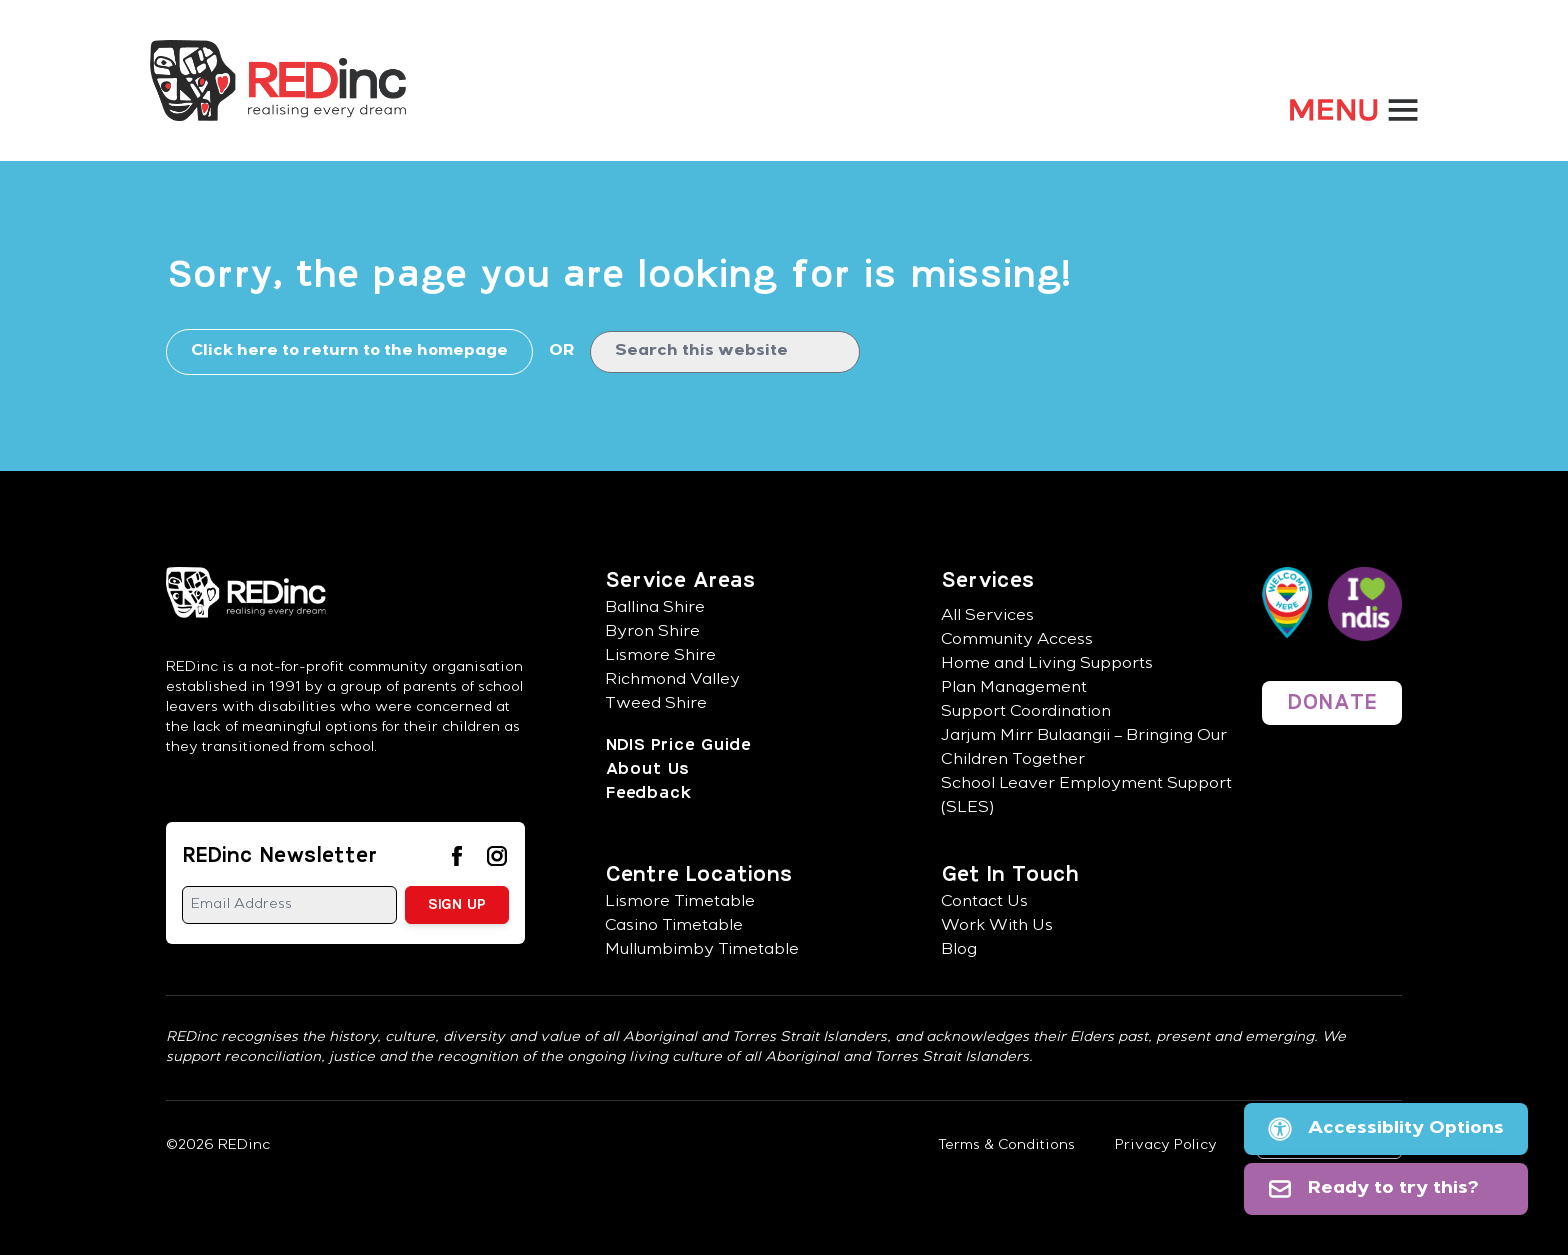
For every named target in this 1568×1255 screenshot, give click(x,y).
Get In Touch (1009, 875)
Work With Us (997, 927)
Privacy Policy (1166, 1146)
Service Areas (680, 581)
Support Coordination (1026, 713)
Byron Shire (652, 633)
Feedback (647, 793)
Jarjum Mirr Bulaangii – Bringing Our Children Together (1084, 749)
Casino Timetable (674, 927)
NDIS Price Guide (677, 745)
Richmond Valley (672, 681)
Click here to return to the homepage (349, 352)
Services (987, 581)
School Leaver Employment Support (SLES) (1086, 797)
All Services (987, 617)
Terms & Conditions (1006, 1146)
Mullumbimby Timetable (702, 951)
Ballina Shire (655, 609)
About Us (647, 769)
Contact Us (984, 903)
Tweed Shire (656, 705)
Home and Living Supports (1047, 665)
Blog (959, 951)
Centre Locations (698, 875)
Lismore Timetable (680, 903)
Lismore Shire (660, 657)
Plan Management (1014, 689)
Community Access (1017, 641)
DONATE (1332, 703)
